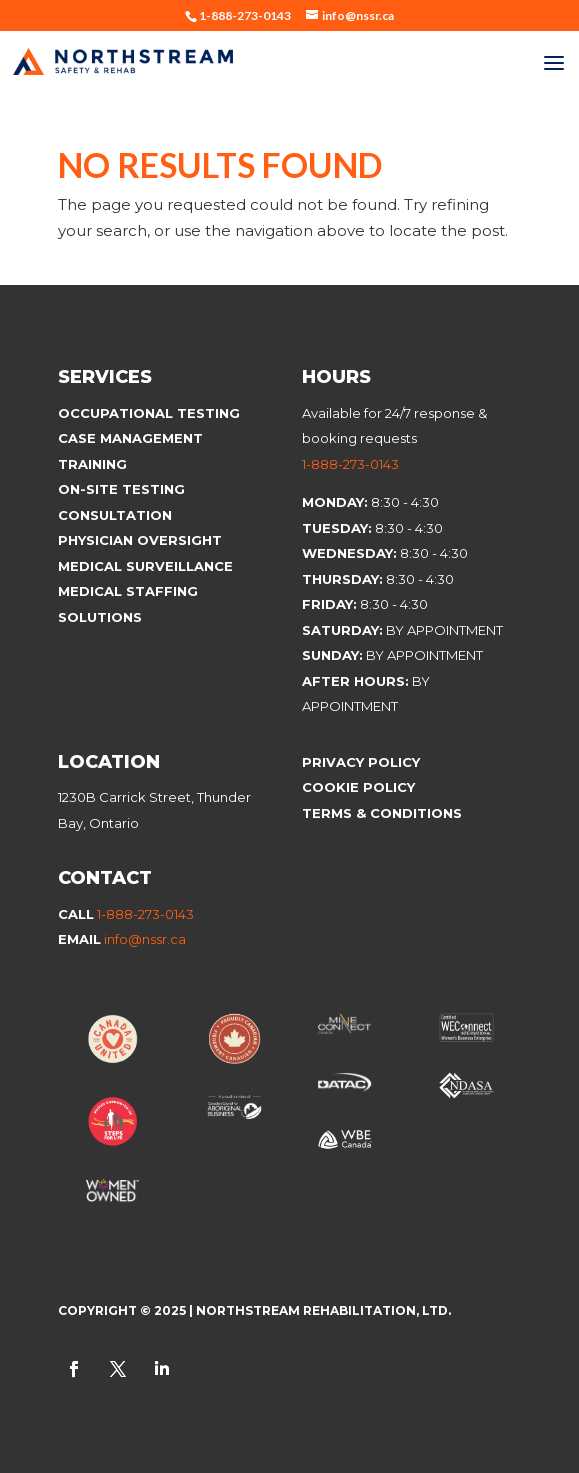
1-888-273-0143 (350, 464)
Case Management (130, 438)
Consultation (115, 515)
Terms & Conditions (382, 813)
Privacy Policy (361, 762)
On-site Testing (121, 489)
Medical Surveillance (147, 566)
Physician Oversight (140, 540)
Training (92, 464)
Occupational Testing (149, 413)
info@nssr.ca (145, 939)
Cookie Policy (360, 787)
